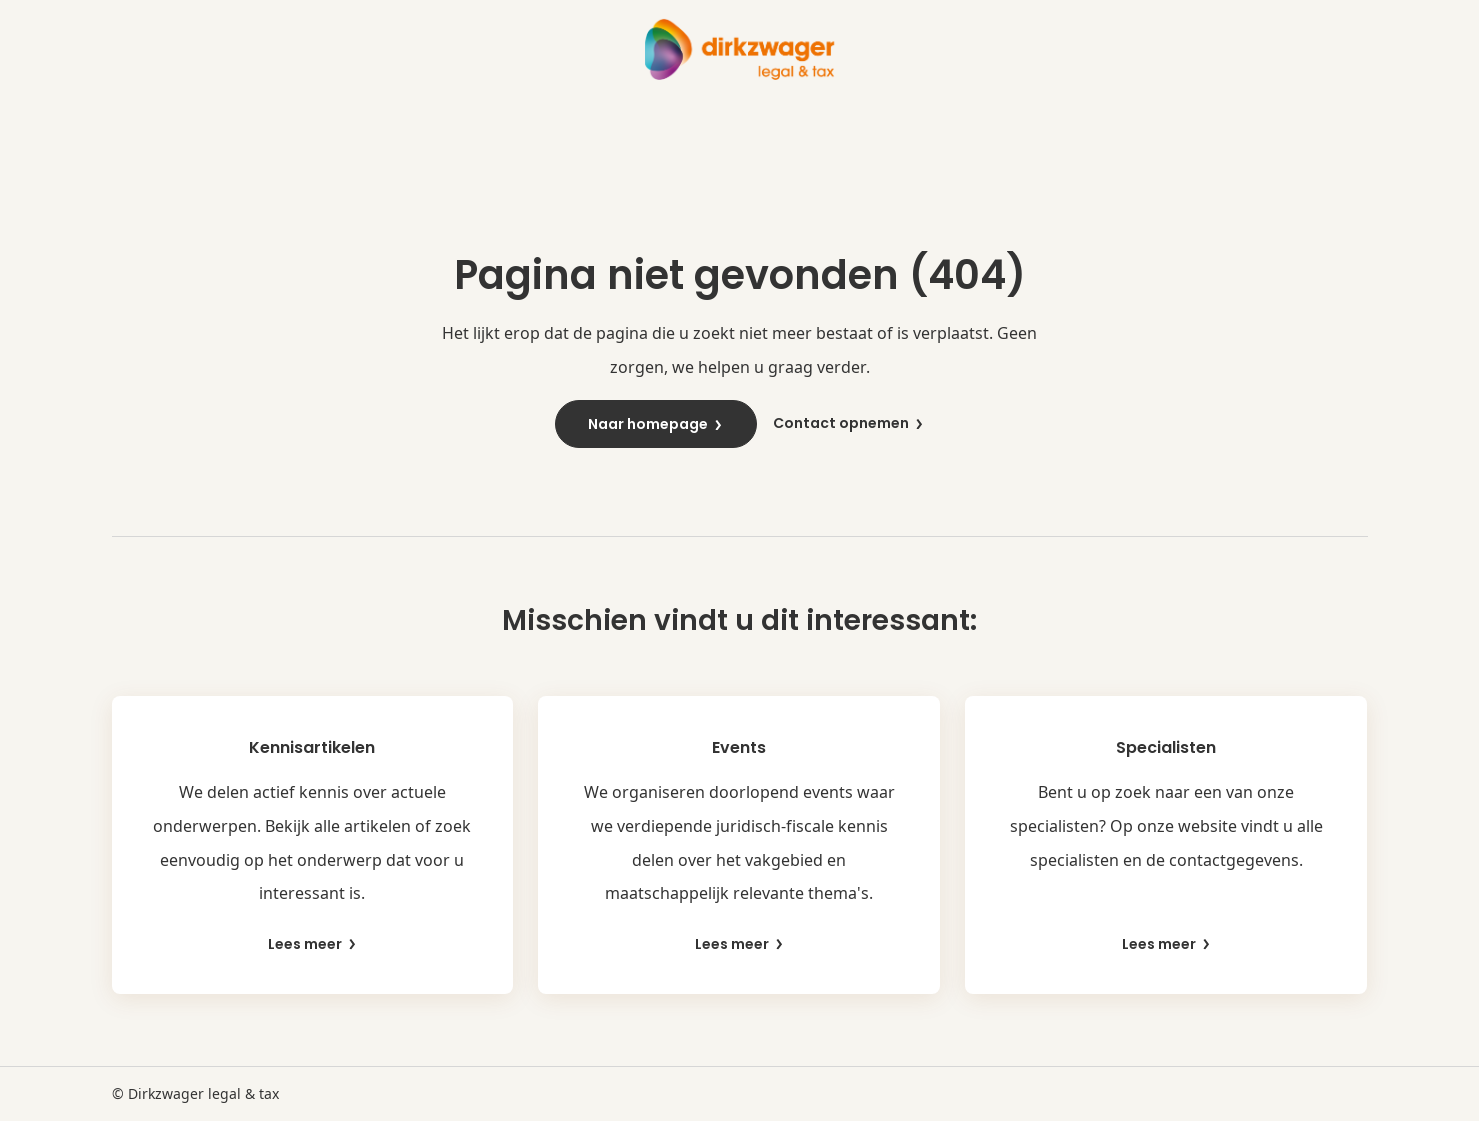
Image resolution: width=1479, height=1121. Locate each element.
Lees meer (313, 944)
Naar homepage (656, 424)
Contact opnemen (849, 423)
